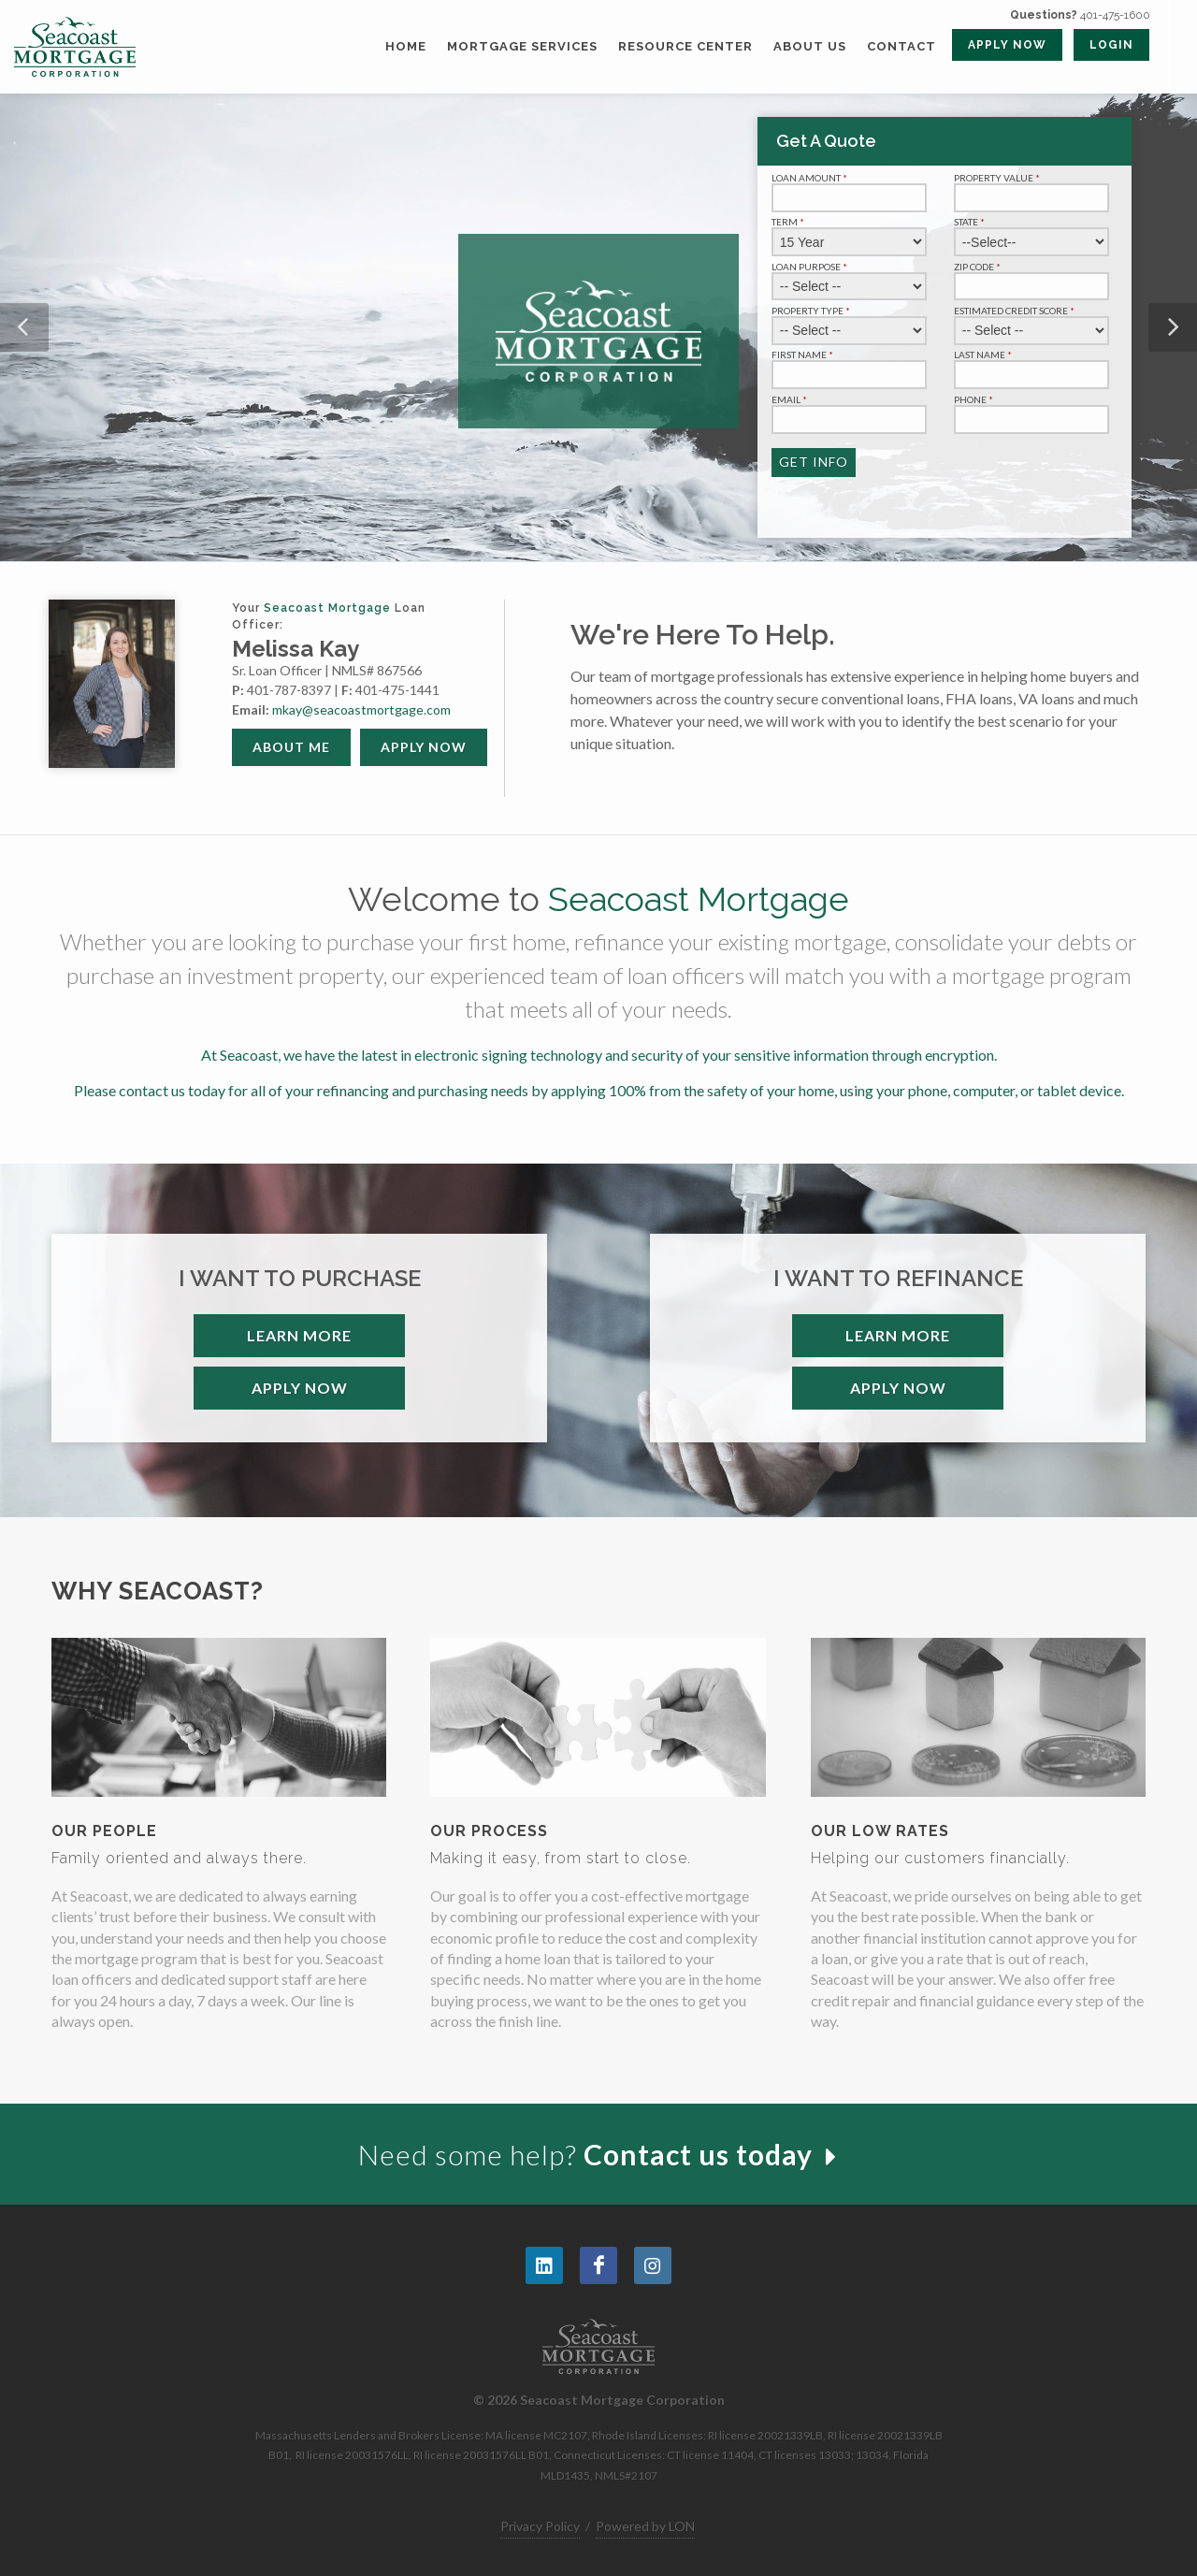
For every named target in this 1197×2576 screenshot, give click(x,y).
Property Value (998, 178)
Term (789, 222)
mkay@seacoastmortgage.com (361, 709)
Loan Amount (811, 178)
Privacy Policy (540, 2526)
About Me (291, 747)
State (971, 222)
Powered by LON (645, 2526)
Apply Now (424, 747)
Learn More (299, 1335)
